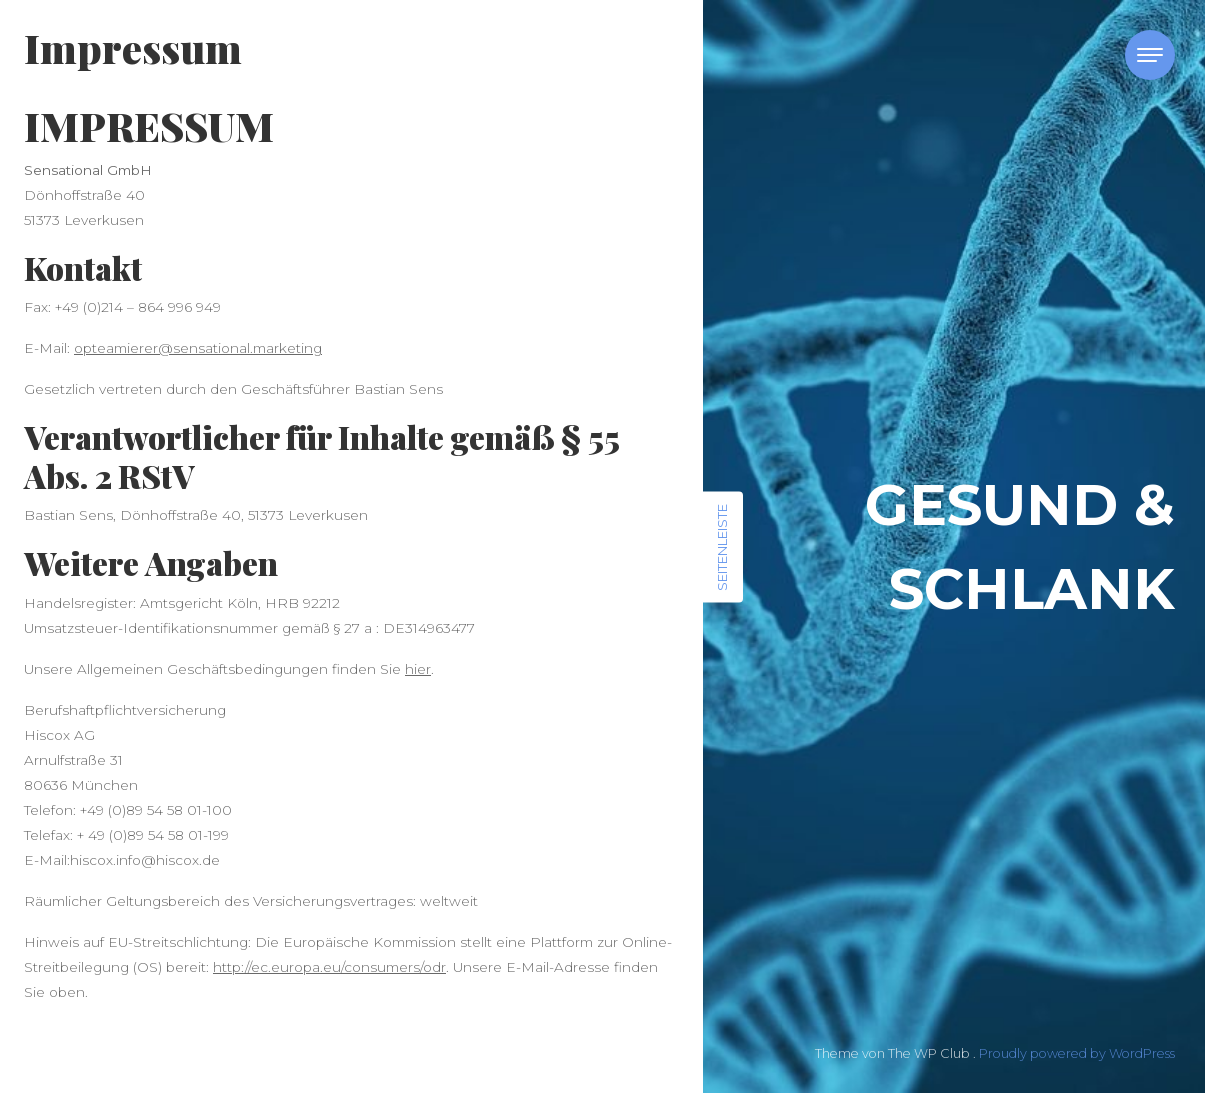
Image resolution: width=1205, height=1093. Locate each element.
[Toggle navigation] (1150, 55)
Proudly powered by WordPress (1077, 1053)
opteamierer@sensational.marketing (198, 348)
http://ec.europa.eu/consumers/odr (329, 967)
